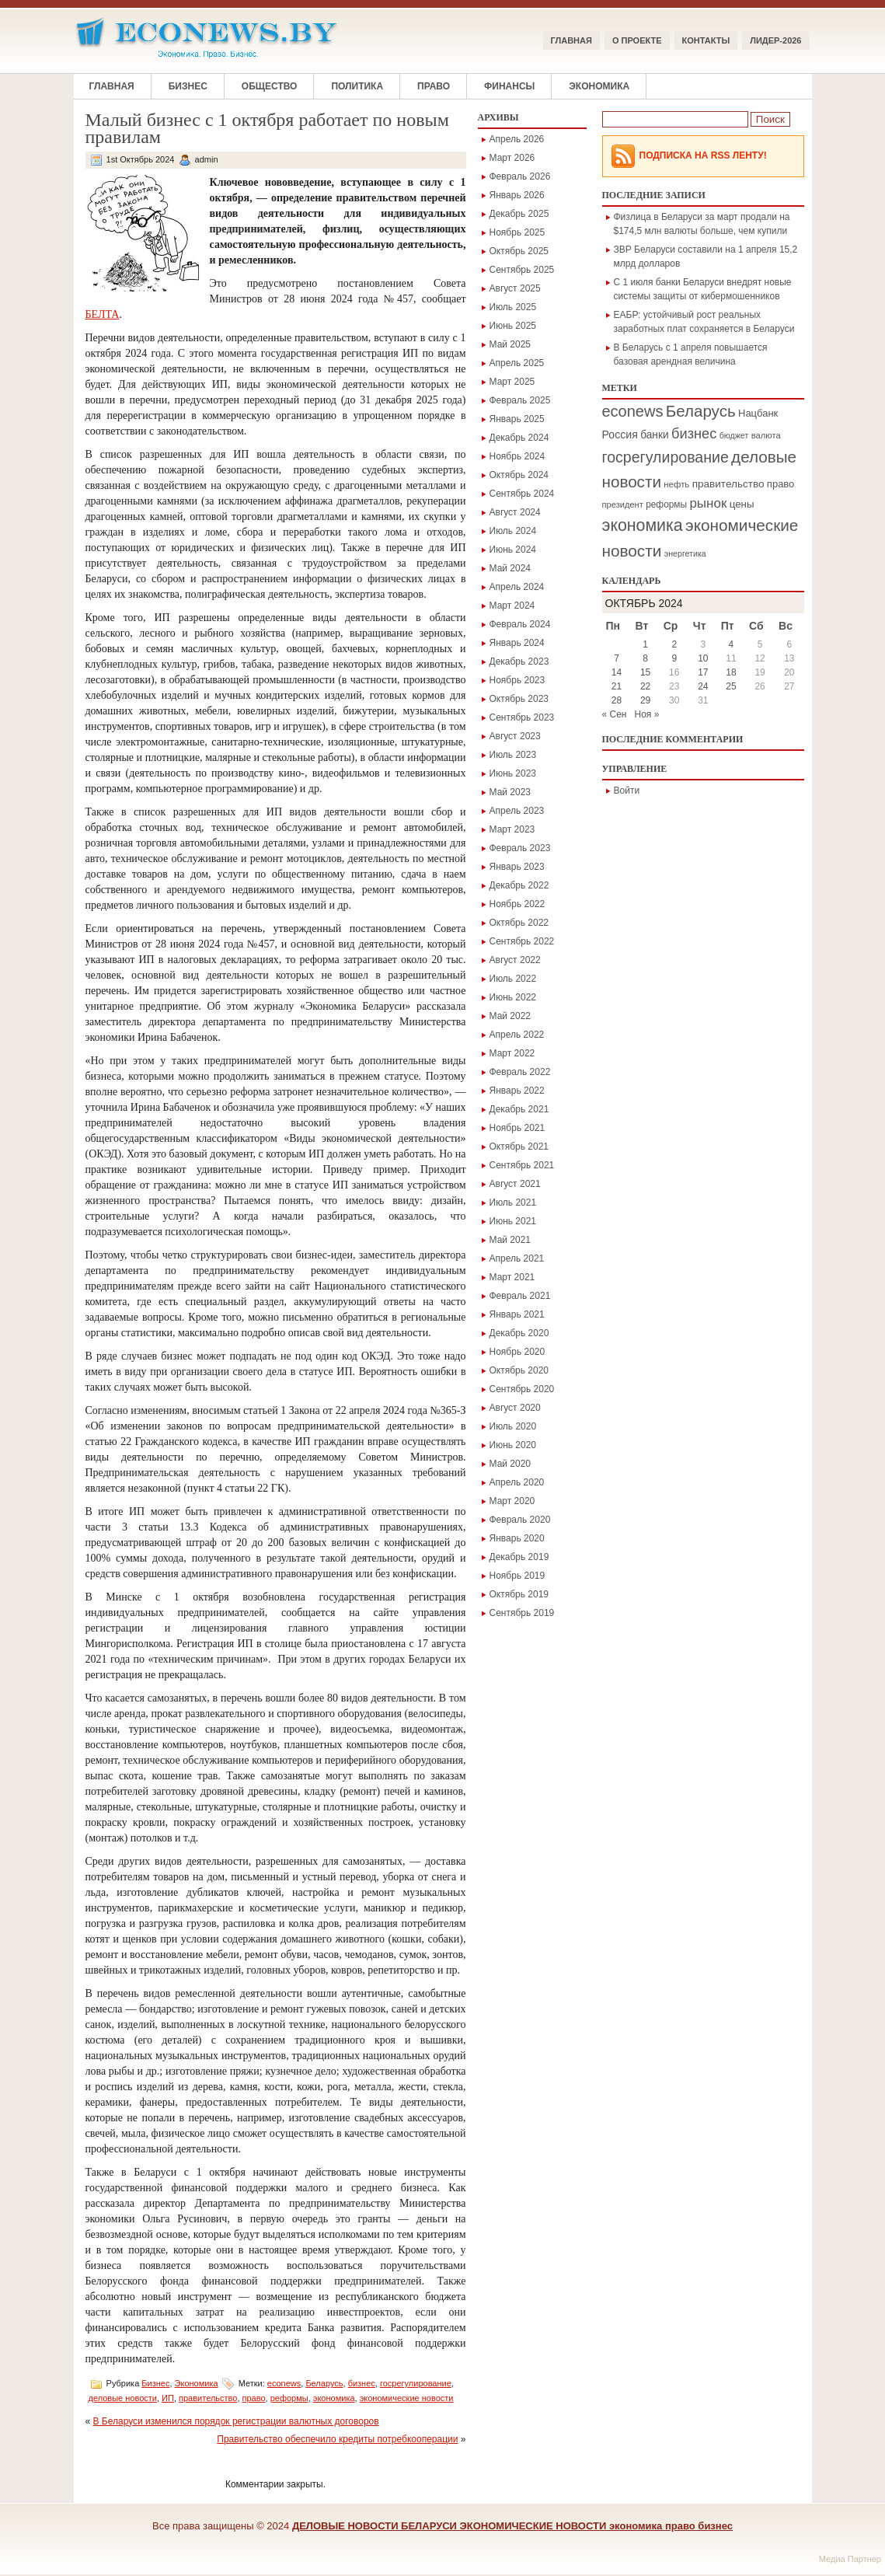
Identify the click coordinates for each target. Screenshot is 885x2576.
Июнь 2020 (513, 1445)
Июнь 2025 (513, 325)
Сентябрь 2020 (522, 1389)
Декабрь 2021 (519, 1109)
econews (284, 2383)
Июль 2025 (513, 307)
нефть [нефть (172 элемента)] (676, 484)
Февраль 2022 (520, 1071)
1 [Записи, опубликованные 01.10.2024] (645, 644)
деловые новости (123, 2398)
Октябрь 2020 (519, 1370)
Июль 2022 (513, 978)
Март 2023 (512, 829)
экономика (334, 2398)
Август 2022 (515, 960)
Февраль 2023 (520, 848)
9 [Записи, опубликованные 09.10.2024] (674, 658)
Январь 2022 (517, 1090)
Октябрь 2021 (519, 1146)
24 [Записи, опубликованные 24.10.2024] (703, 686)
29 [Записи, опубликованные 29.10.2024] (645, 700)
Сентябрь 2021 (522, 1165)
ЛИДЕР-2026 (775, 40)
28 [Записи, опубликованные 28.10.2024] (616, 700)
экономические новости (407, 2398)
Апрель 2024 (517, 586)
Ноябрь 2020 (517, 1351)
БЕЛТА (102, 314)
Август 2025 (515, 288)
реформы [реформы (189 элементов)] (666, 504)
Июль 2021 (513, 1202)
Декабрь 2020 (519, 1333)
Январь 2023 (517, 866)
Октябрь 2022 (519, 922)
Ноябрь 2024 (517, 456)
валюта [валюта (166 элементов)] (766, 435)
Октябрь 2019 (519, 1594)
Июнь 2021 (513, 1221)
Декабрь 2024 (519, 437)
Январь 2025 (517, 419)
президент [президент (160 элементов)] (622, 504)
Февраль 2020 (520, 1519)
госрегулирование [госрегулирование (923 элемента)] (665, 457)
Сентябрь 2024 (522, 493)
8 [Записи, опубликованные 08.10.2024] (645, 658)
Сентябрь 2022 (522, 941)
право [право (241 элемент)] (781, 484)
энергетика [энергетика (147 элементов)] (685, 553)
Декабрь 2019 (519, 1557)
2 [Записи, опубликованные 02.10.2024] (674, 644)
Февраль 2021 (520, 1295)
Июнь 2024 (513, 549)
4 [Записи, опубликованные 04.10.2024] (731, 644)
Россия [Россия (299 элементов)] (620, 434)
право (254, 2398)
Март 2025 (512, 381)
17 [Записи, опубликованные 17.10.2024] (703, 672)
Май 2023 (510, 792)
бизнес (361, 2383)
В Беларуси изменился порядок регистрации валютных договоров (236, 2421)
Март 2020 (512, 1501)
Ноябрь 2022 (517, 904)
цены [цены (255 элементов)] (742, 504)
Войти (627, 790)
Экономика (599, 86)
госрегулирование (415, 2383)
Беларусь (324, 2383)
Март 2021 (512, 1277)
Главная (571, 40)
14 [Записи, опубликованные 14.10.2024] (616, 672)
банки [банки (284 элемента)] (654, 435)
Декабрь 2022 (519, 885)
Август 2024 (515, 512)
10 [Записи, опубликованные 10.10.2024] (703, 658)
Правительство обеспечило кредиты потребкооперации (337, 2439)
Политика (357, 86)
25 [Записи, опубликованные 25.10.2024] (731, 686)
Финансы (509, 86)
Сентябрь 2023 (522, 717)
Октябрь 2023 (519, 698)
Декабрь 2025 (519, 213)
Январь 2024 (517, 642)
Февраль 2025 (520, 400)
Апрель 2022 (517, 1034)
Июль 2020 (513, 1426)
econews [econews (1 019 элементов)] (633, 411)
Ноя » (647, 714)
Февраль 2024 (520, 624)
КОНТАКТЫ (706, 40)
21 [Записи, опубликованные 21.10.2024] (616, 686)
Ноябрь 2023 (517, 680)
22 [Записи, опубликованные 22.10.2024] (645, 686)
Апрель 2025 (517, 363)
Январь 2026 (517, 195)
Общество (270, 86)
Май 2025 (510, 344)
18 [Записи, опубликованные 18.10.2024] (731, 672)
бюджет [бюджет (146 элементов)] (734, 435)
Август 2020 (515, 1407)
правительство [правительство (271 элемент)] (728, 484)
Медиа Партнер (850, 2559)
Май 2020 (510, 1463)
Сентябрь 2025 (522, 269)
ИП (168, 2398)
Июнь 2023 (513, 773)
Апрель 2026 (517, 139)
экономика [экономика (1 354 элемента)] (642, 525)
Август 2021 (515, 1183)
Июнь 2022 (513, 997)
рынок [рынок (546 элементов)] (707, 503)
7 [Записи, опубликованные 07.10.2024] (616, 658)
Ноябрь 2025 (517, 232)
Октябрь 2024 (519, 474)
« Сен (614, 714)
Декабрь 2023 (519, 661)
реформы (289, 2398)
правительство (208, 2398)
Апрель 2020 (517, 1482)
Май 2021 (510, 1239)
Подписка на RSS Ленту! (703, 155)
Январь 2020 (517, 1538)
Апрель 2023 (517, 810)
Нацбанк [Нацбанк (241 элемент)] (758, 413)
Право (433, 86)
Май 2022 (510, 1016)
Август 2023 (515, 736)
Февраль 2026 (520, 176)
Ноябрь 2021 (517, 1127)
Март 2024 (512, 605)
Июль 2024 (513, 530)
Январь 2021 (517, 1314)
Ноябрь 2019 (517, 1575)
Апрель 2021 (517, 1258)
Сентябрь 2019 (522, 1612)
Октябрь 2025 (519, 251)
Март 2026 (512, 157)
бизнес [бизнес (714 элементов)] (693, 434)
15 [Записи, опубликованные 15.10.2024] (645, 672)
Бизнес (188, 86)
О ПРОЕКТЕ (637, 40)
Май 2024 (510, 568)
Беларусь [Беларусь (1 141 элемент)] (701, 411)
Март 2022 (512, 1053)
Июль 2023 (513, 754)
